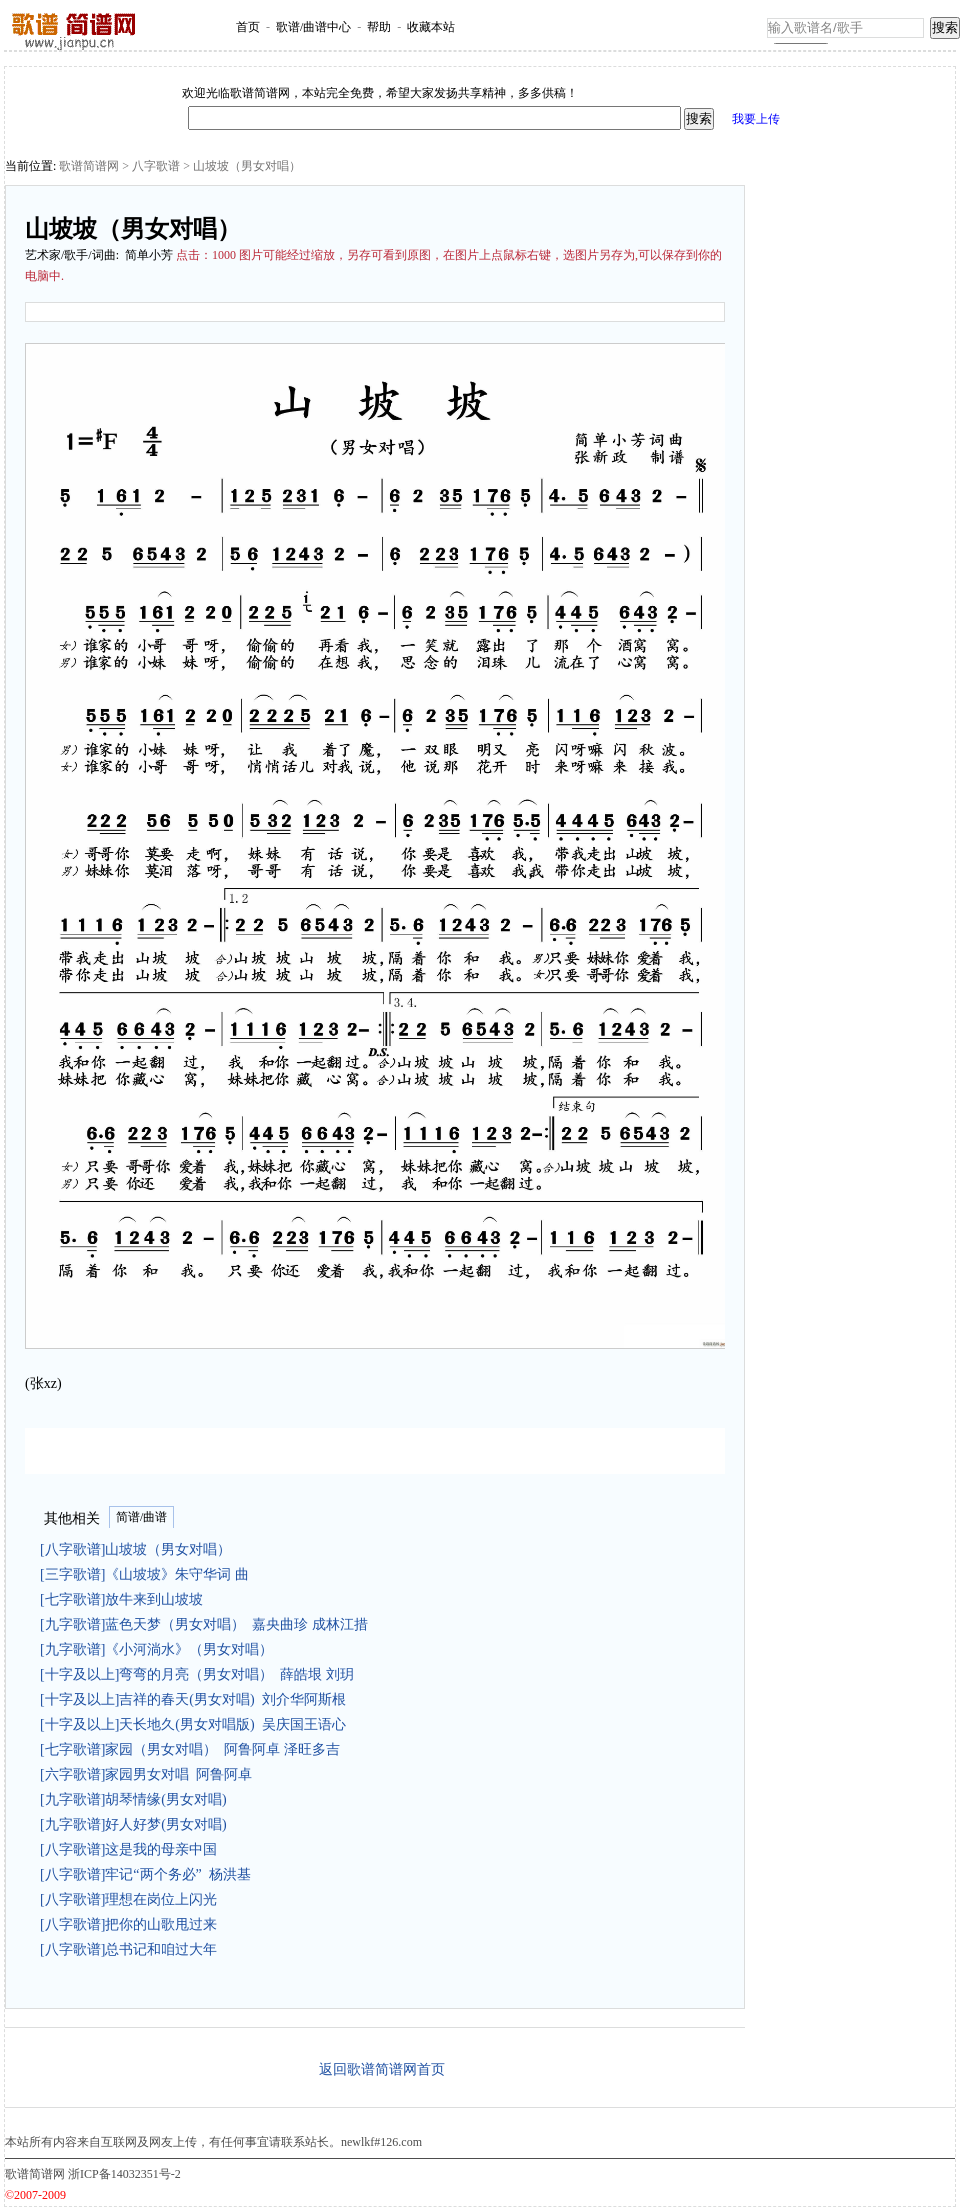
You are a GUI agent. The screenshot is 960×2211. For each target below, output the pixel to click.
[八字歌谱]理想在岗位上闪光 (132, 1899)
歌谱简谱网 (89, 166)
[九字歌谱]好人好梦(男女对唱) (137, 1824)
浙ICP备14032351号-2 (124, 2174)
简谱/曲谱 (141, 1517)
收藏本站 (431, 27)
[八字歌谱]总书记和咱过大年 (132, 1949)
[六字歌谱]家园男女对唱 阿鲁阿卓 (146, 1774)
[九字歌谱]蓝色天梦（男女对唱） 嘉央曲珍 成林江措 (204, 1624)
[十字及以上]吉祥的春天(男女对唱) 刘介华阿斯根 (193, 1699)
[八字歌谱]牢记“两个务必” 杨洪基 (145, 1874)
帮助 (379, 27)
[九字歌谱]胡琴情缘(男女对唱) (137, 1799)
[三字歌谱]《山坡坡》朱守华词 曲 (148, 1574)
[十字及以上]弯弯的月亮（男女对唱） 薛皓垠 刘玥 (197, 1674)
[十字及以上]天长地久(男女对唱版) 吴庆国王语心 (193, 1724)
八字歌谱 (156, 166)
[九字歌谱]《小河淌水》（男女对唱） (160, 1649)
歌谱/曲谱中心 (313, 27)
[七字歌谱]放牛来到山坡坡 (125, 1599)
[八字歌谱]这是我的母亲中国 (132, 1849)
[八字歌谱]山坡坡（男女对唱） (139, 1549)
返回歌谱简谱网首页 (382, 2069)
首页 (248, 27)
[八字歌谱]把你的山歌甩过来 (132, 1924)
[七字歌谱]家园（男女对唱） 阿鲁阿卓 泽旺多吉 (190, 1749)
